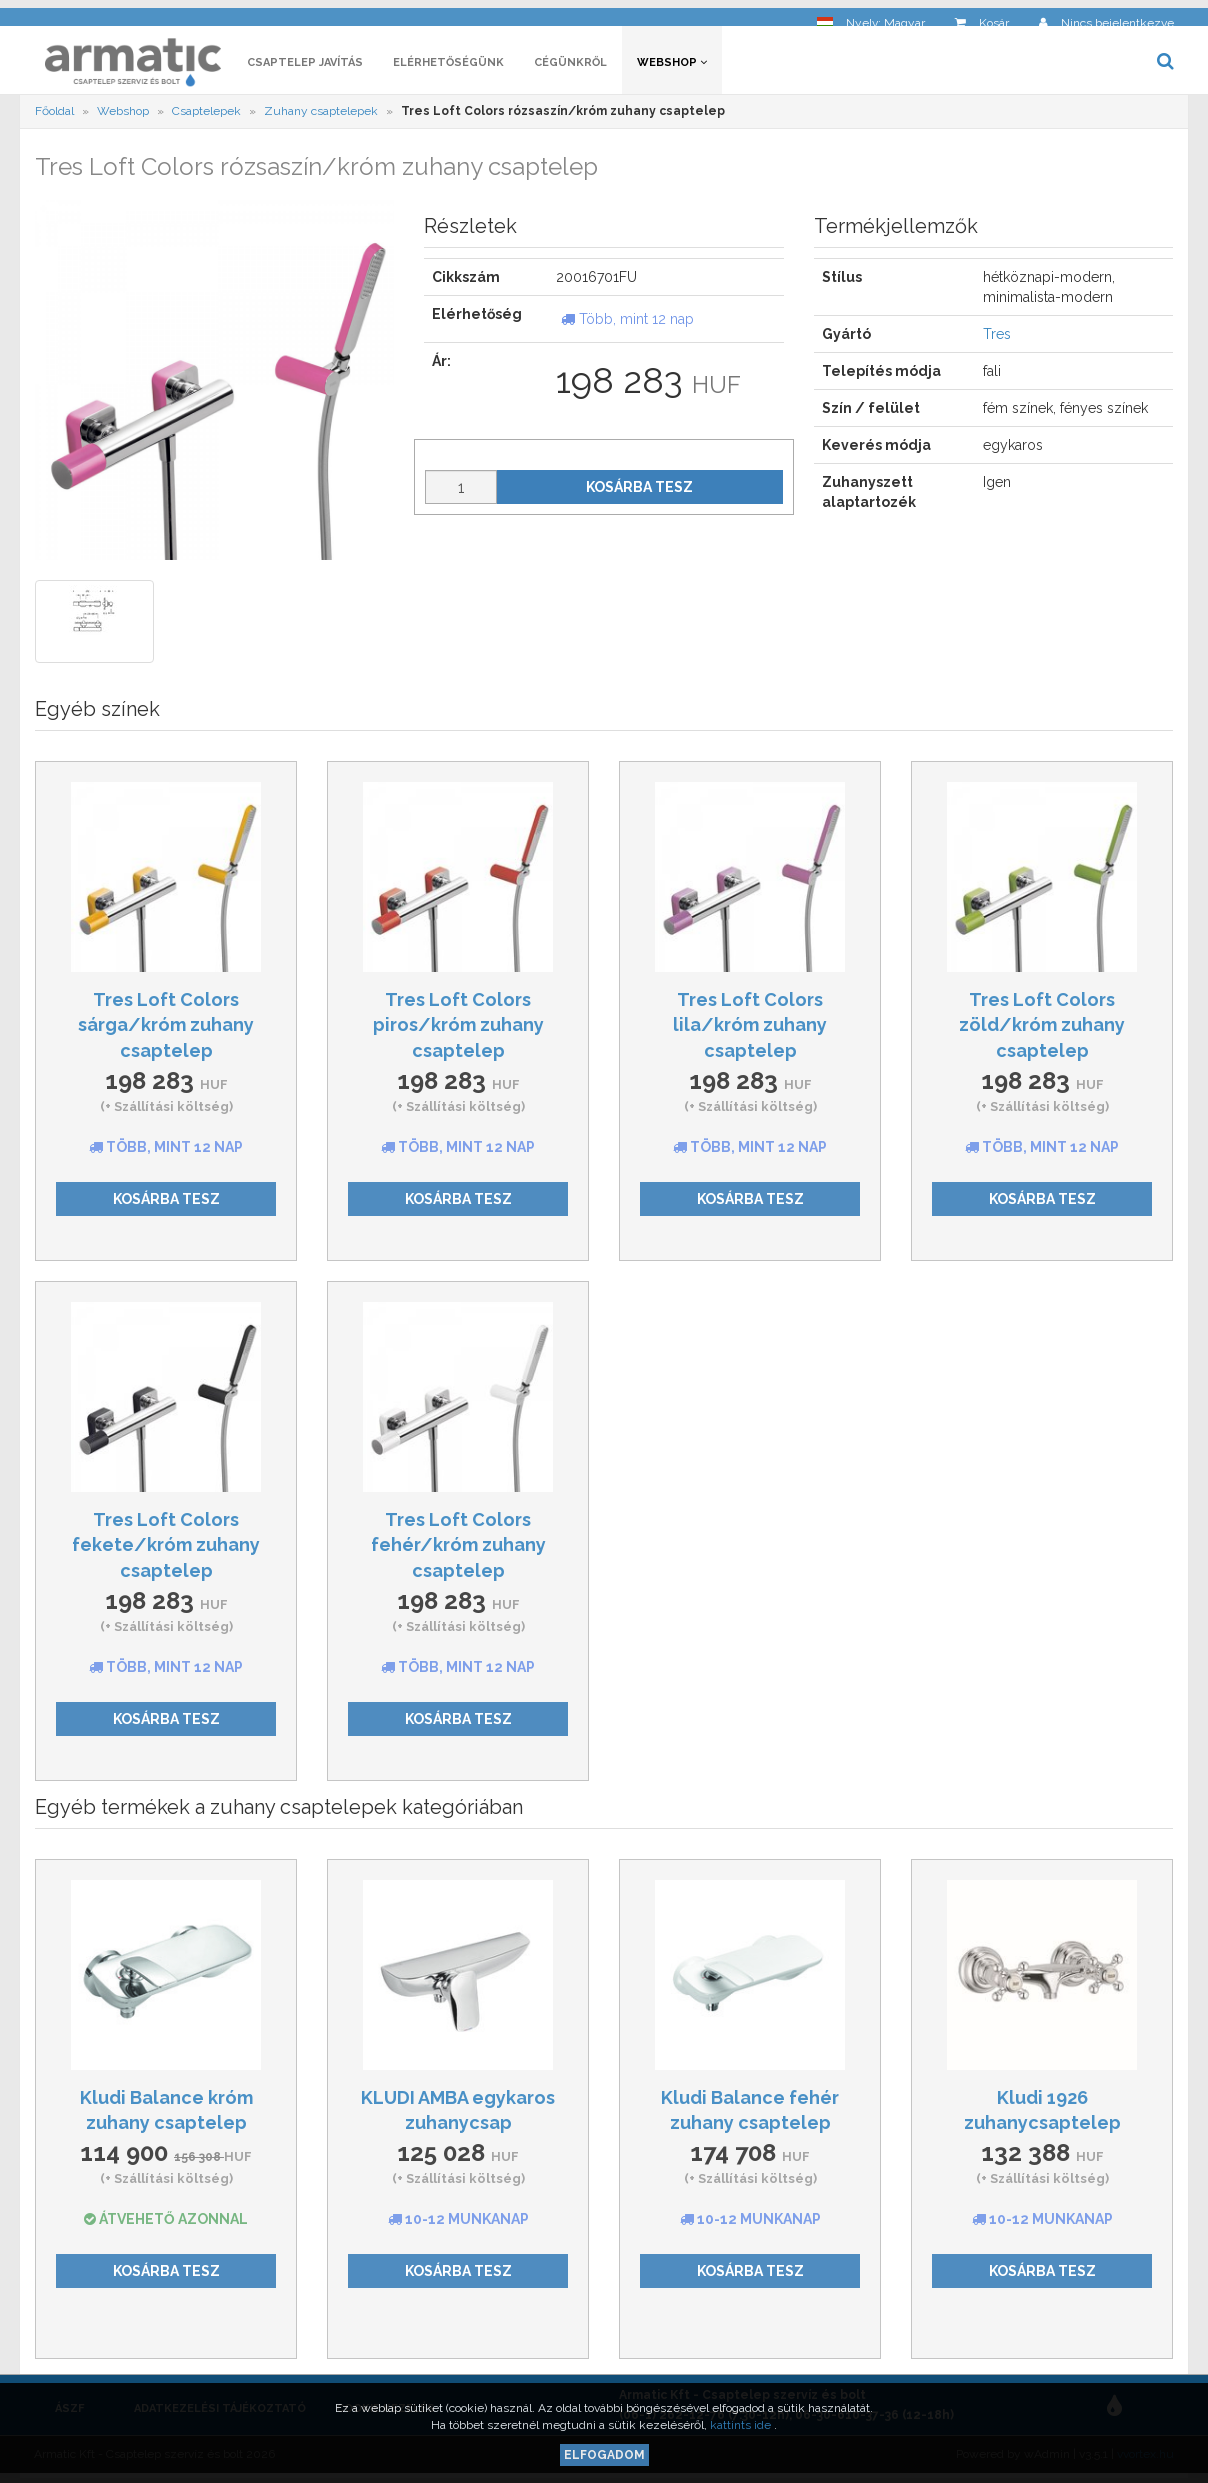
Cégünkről (570, 67)
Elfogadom (604, 2455)
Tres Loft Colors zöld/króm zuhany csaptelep (1042, 1030)
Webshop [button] (672, 67)
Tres (997, 340)
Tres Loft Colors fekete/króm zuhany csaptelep (166, 1550)
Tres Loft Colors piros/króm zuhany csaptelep (458, 1030)
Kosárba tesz (639, 492)
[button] (871, 15)
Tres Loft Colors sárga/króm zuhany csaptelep (166, 1030)
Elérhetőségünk (448, 67)
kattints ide (742, 2425)
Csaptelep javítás (305, 67)
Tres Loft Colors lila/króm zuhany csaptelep (750, 1030)
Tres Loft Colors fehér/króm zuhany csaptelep (458, 1550)
